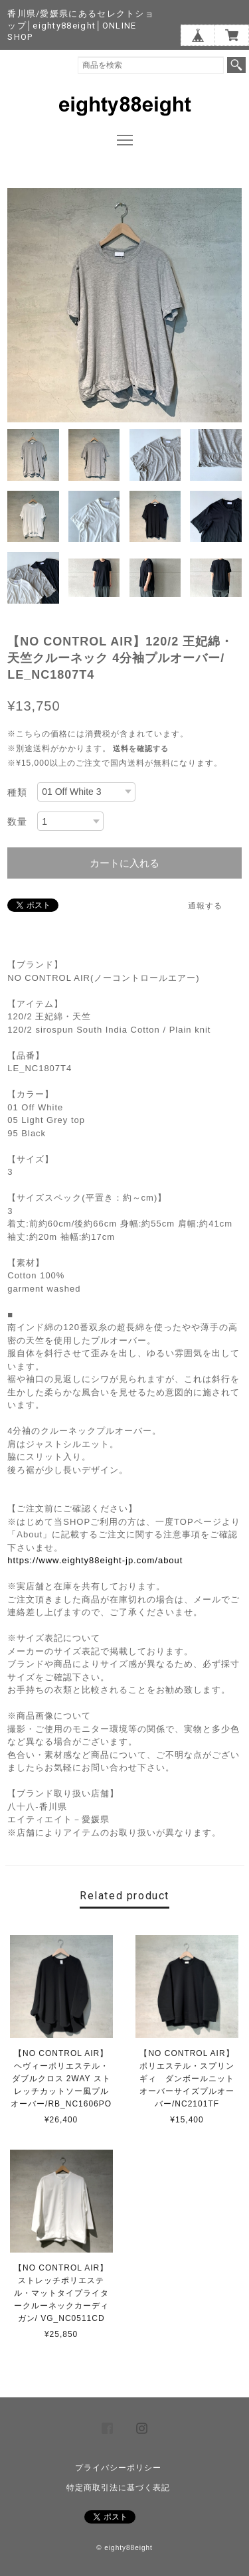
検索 (236, 65)
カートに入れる (124, 863)
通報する (205, 905)
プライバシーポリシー (118, 2467)
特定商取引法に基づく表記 (118, 2487)
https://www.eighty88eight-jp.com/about (95, 1560)
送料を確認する (141, 748)
